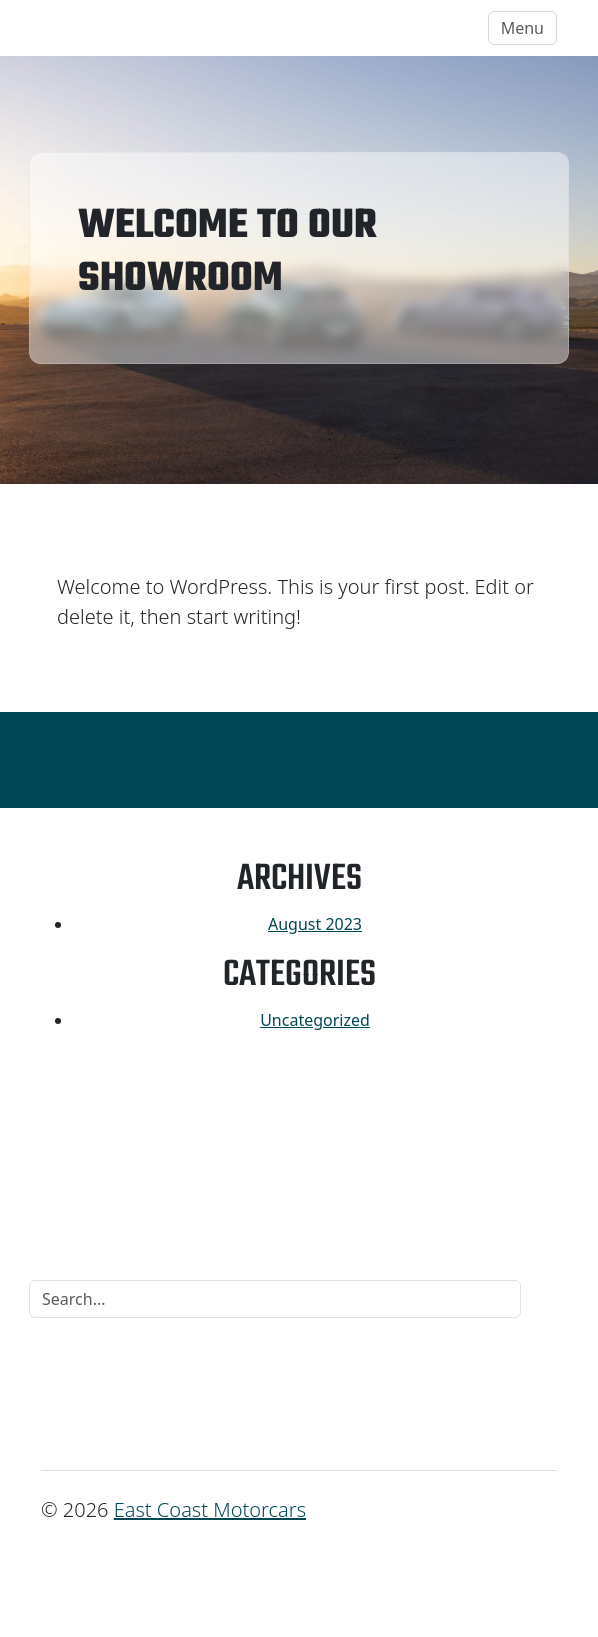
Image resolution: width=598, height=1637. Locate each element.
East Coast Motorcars (140, 27)
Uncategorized (315, 1020)
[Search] (275, 1299)
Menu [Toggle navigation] (522, 28)
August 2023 (315, 924)
